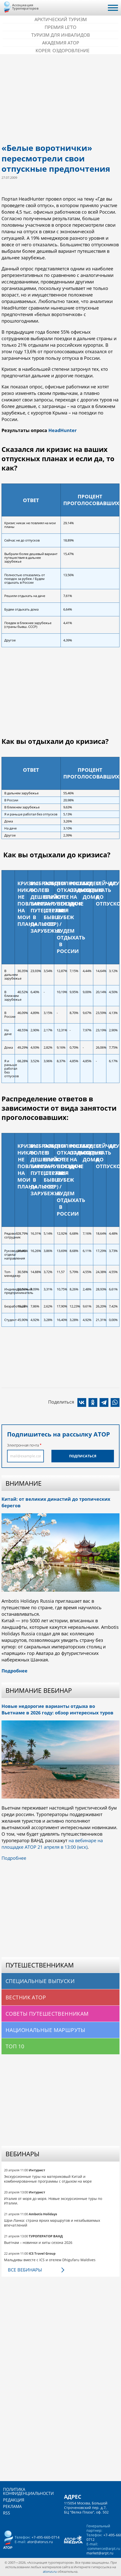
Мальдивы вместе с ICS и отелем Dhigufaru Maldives (50, 2259)
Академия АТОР (60, 43)
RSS (6, 2513)
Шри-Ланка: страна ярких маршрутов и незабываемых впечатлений (52, 2222)
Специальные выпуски (40, 1981)
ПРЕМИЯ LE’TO (60, 27)
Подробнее (14, 1858)
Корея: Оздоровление (62, 50)
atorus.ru (50, 2571)
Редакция (13, 2500)
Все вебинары (25, 2270)
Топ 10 (15, 2046)
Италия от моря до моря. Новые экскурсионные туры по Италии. (53, 2200)
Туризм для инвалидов (60, 35)
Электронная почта (23, 1445)
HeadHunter (62, 430)
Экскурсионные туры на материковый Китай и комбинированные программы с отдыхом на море (48, 2178)
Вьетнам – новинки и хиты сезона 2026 (38, 2242)
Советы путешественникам (47, 2013)
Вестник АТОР (26, 1997)
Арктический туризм (61, 19)
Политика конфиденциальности (28, 2491)
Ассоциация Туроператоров (25, 7)
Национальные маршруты (45, 2029)
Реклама (12, 2506)
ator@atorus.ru (40, 2541)
